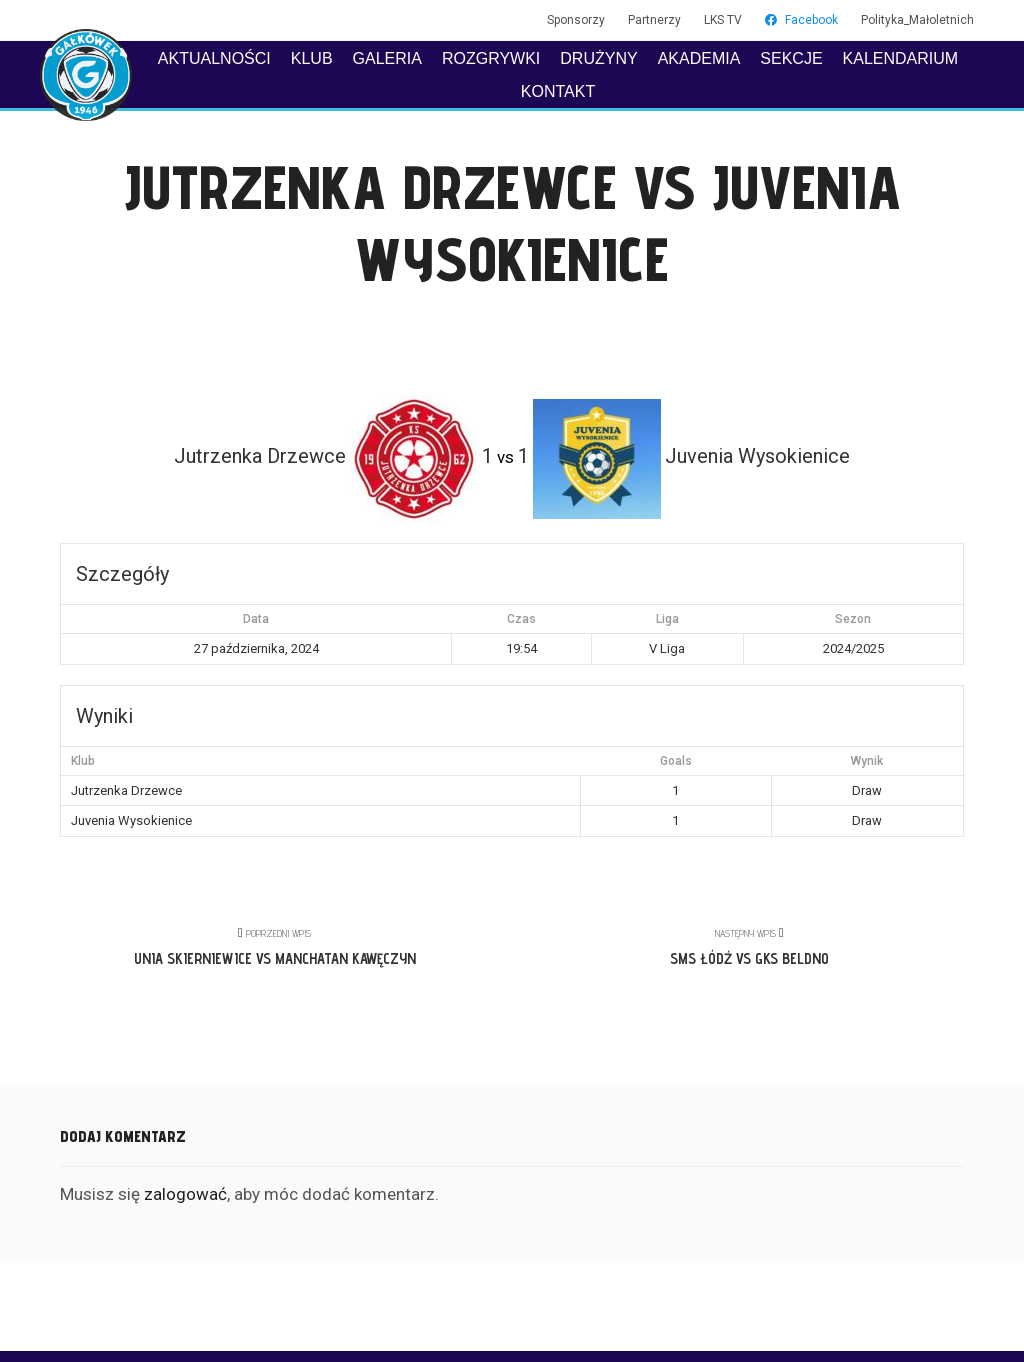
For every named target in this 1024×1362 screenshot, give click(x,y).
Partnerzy (654, 20)
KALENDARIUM (901, 58)
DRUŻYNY (598, 58)
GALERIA (387, 58)
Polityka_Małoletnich (917, 20)
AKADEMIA (699, 58)
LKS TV (723, 20)
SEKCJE (791, 58)
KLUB (312, 58)
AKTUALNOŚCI (214, 58)
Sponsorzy (576, 20)
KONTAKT (558, 91)
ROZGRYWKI (491, 58)
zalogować (185, 1194)
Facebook (801, 20)
